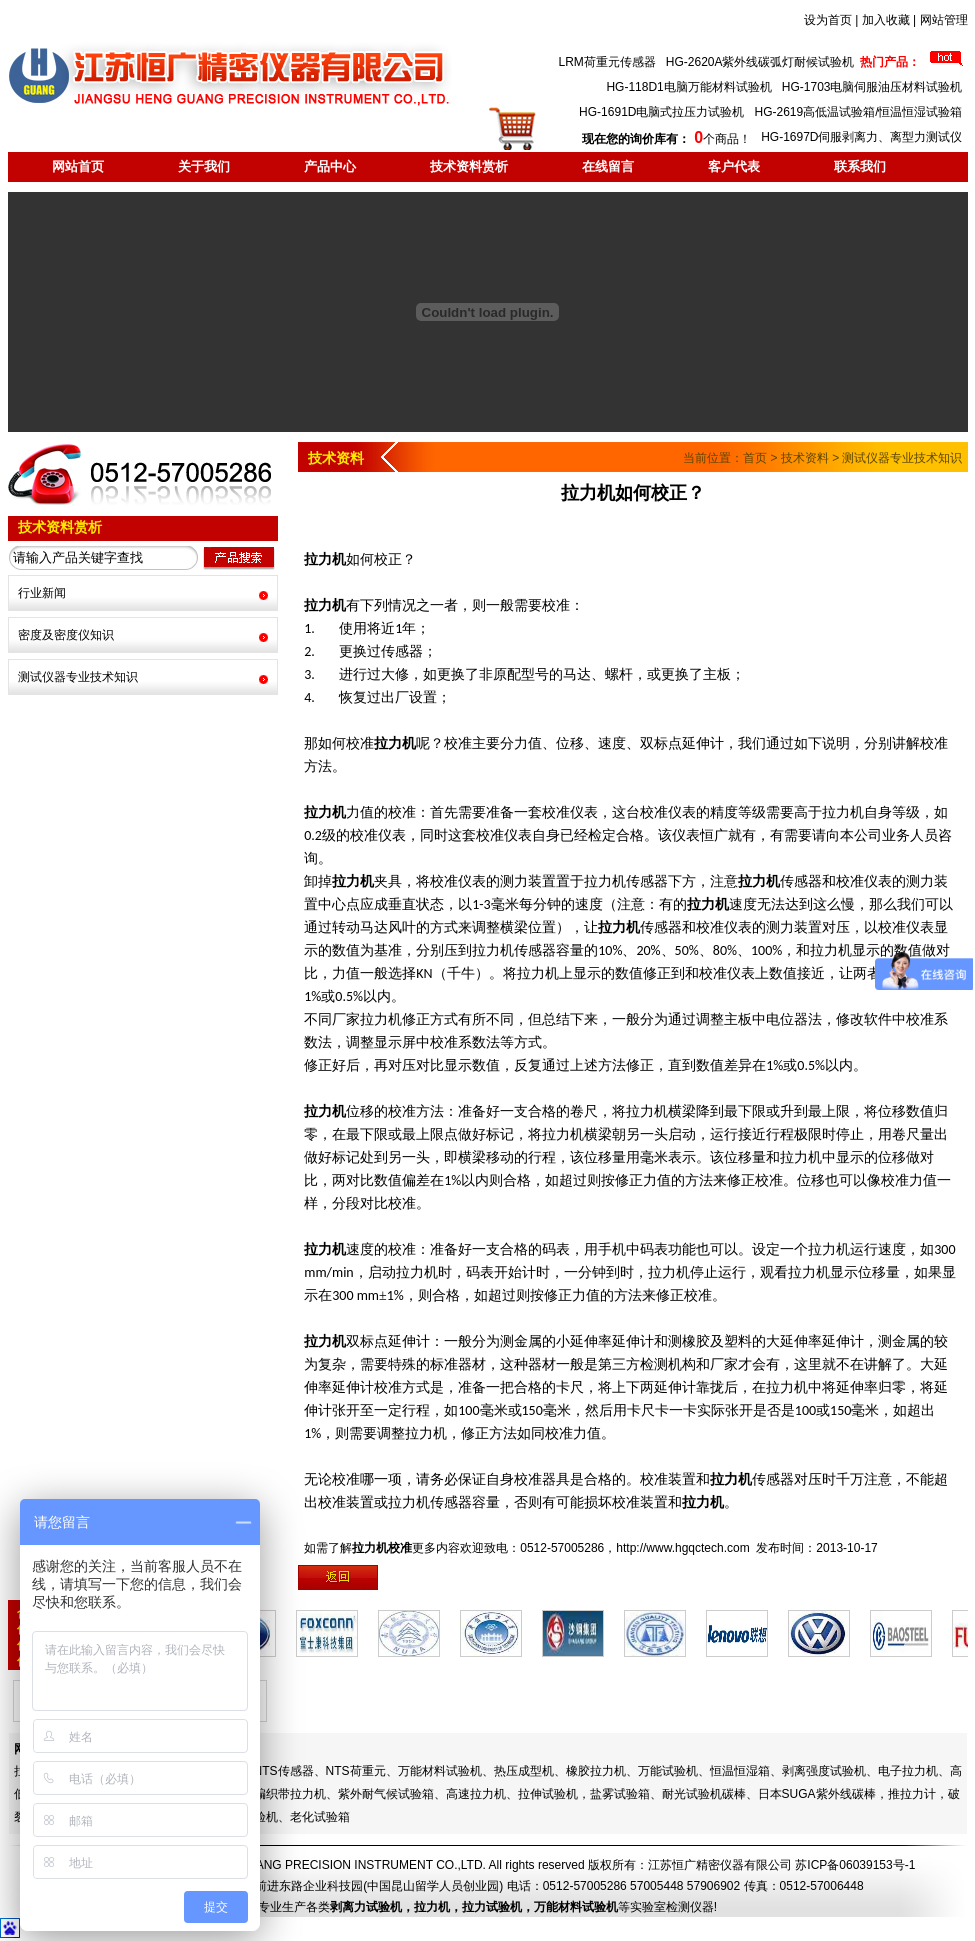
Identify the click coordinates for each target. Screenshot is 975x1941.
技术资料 (805, 458)
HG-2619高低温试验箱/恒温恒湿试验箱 (858, 112)
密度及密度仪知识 (66, 635)
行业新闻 (42, 593)
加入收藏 (886, 20)
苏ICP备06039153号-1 (855, 1865)
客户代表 (734, 166)
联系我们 (860, 166)
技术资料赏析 (469, 166)
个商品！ (666, 139)
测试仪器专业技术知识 (78, 677)
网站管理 (944, 20)
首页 (755, 458)
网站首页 (78, 166)
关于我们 (204, 166)
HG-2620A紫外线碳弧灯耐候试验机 (760, 62)
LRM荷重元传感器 (606, 62)
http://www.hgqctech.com (682, 1548)
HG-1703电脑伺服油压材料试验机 (872, 87)
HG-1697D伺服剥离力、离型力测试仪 (861, 137)
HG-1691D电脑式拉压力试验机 (661, 112)
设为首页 (828, 20)
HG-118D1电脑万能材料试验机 (688, 87)
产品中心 (330, 166)
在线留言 (608, 166)
